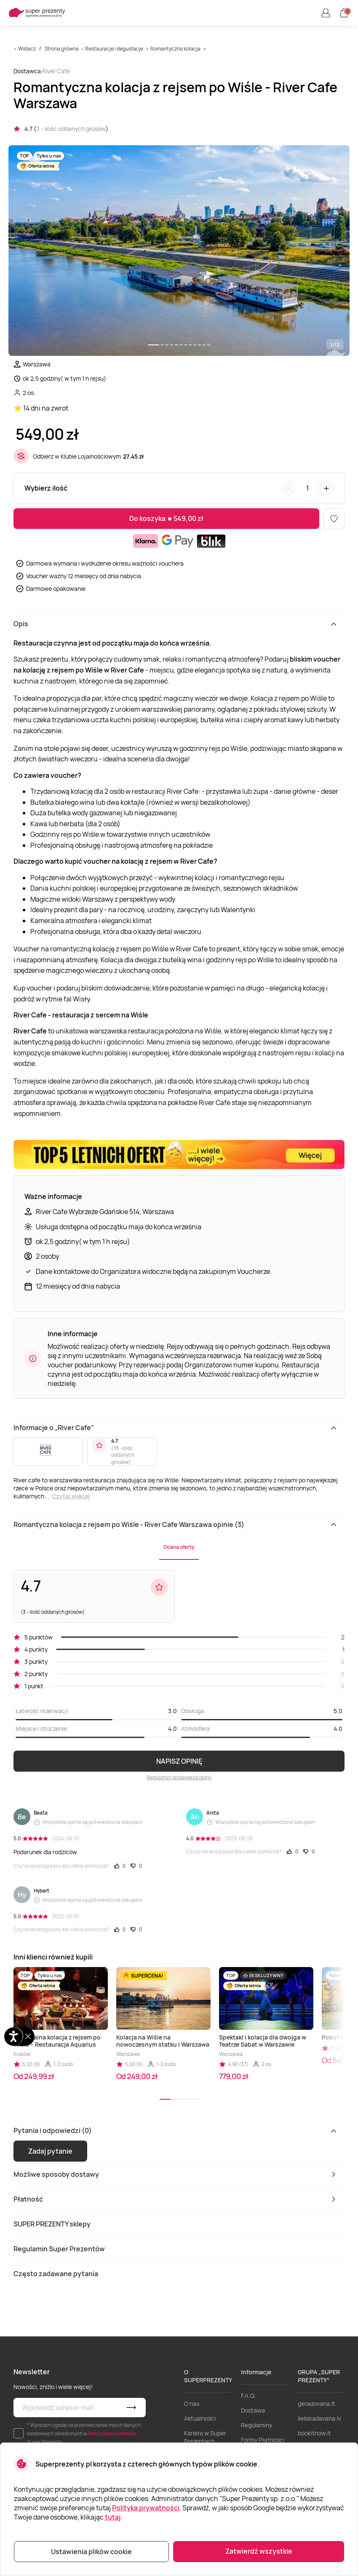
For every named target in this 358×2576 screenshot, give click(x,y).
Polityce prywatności (112, 2433)
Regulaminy (256, 2425)
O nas (191, 2404)
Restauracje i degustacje (114, 48)
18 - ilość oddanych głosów (122, 1455)
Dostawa (253, 2410)
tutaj (112, 2517)
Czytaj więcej (71, 1496)
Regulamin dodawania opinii (179, 1777)
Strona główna (62, 48)
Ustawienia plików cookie (91, 2551)
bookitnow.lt (314, 2433)
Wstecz (27, 48)
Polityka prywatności (145, 2507)
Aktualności (200, 2418)
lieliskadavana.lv (319, 2418)
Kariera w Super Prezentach (205, 2437)
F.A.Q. (248, 2396)
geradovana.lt (316, 2404)
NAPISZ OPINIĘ (179, 1761)
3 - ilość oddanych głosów (71, 129)
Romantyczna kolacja (175, 48)
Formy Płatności (262, 2440)
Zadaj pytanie (50, 2151)
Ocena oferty (179, 1547)
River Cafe (56, 71)
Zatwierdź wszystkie (258, 2551)
